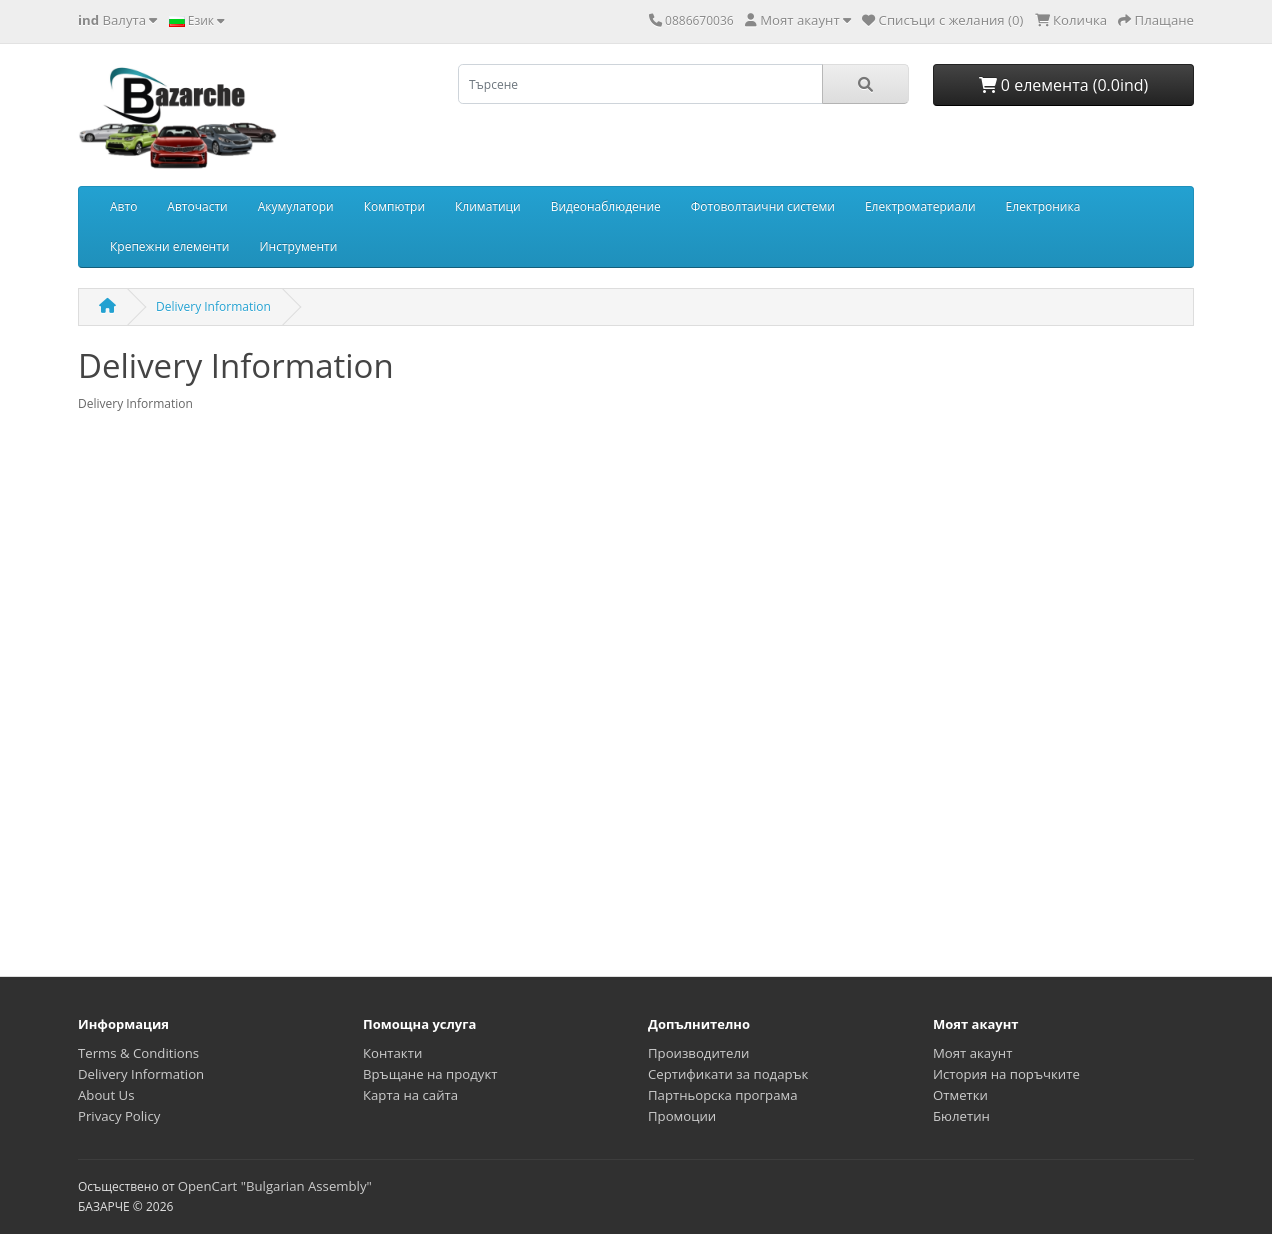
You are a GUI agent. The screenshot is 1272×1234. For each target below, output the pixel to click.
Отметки (960, 1095)
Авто (123, 206)
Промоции (682, 1116)
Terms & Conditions (138, 1053)
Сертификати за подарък (728, 1074)
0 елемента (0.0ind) (1064, 85)
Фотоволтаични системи (763, 206)
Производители (698, 1053)
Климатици (488, 206)
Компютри (394, 206)
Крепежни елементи (170, 246)
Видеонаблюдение (606, 206)
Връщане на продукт (430, 1074)
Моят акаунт (972, 1053)
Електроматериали (920, 206)
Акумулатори (296, 206)
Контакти (392, 1053)
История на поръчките (1006, 1074)
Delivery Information (213, 306)
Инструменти (299, 246)
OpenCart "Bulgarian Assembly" (275, 1186)
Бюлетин (961, 1116)
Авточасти (197, 206)
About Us (106, 1095)
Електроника (1043, 206)
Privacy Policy (119, 1116)
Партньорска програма (722, 1095)
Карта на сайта (410, 1095)
